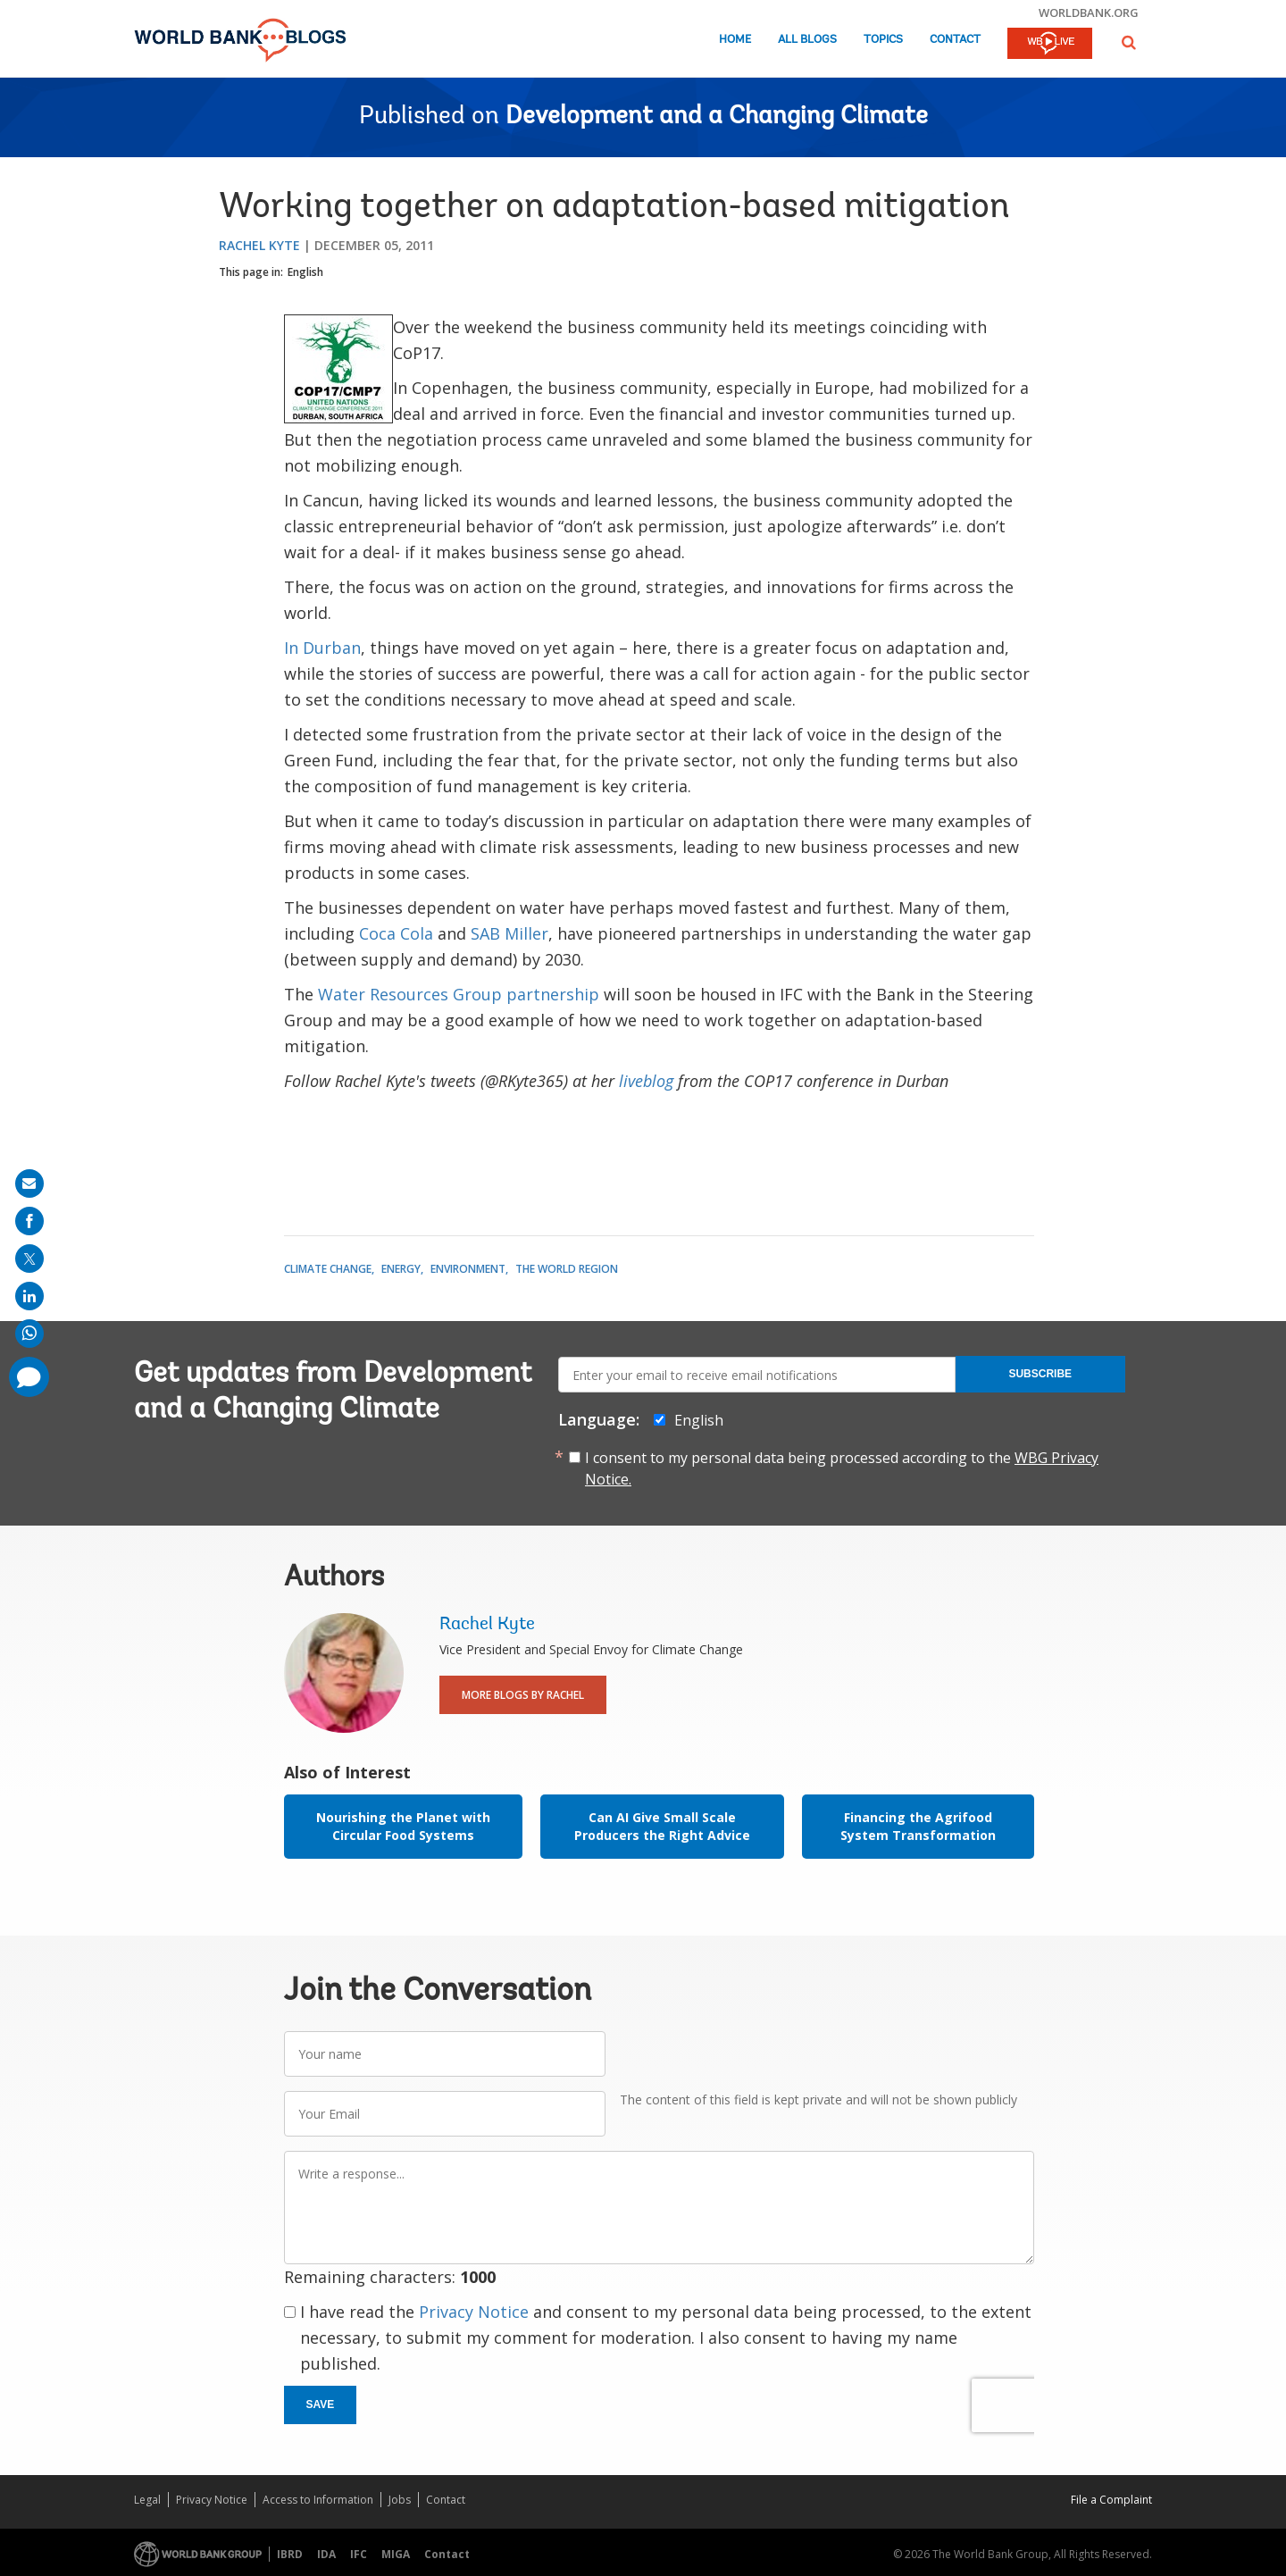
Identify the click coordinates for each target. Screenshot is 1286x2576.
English (305, 272)
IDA (326, 2554)
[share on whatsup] (29, 1333)
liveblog (646, 1080)
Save (320, 2404)
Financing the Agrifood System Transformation (918, 1826)
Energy (401, 1268)
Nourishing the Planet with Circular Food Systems (403, 1826)
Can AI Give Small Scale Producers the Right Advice (662, 1826)
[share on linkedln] (29, 1296)
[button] (1129, 42)
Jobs (399, 2499)
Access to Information (318, 2499)
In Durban (322, 647)
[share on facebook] (29, 1221)
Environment (467, 1268)
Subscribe (1040, 1373)
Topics (883, 40)
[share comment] (29, 1377)
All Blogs (807, 40)
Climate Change (328, 1268)
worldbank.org (1089, 12)
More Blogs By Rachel (523, 1694)
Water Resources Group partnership (458, 994)
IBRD (290, 2554)
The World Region (566, 1268)
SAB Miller (509, 933)
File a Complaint (1111, 2499)
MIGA (395, 2554)
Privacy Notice (474, 2311)
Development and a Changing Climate (716, 117)
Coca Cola (396, 933)
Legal (147, 2499)
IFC (358, 2554)
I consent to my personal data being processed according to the (841, 1468)
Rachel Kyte (259, 245)
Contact (955, 40)
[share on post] (29, 1258)
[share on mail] (29, 1183)
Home (735, 40)
